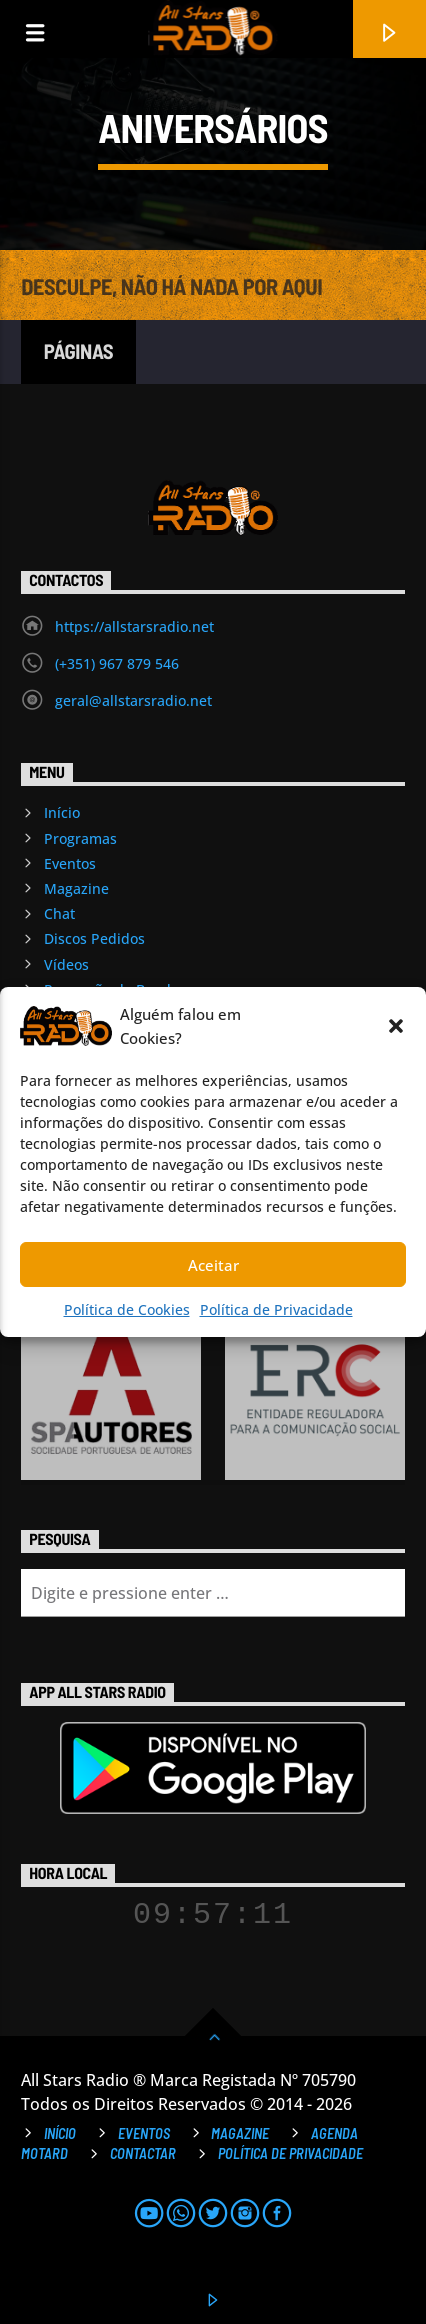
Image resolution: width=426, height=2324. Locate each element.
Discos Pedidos (94, 938)
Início (62, 812)
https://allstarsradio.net (134, 626)
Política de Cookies (127, 1309)
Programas (80, 838)
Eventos (70, 863)
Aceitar (213, 1265)
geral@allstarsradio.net (133, 700)
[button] (396, 1026)
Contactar (143, 2153)
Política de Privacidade (276, 1309)
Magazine (76, 888)
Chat (59, 913)
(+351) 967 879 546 (117, 663)
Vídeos (66, 964)
